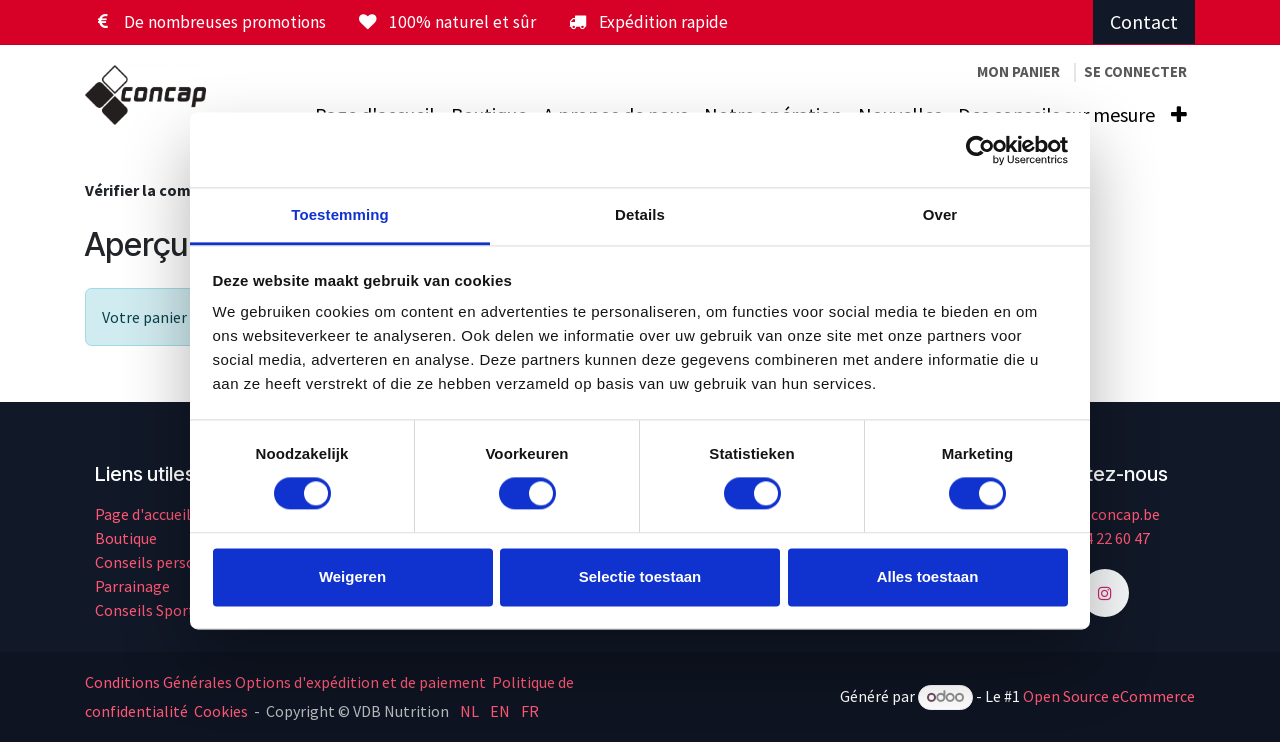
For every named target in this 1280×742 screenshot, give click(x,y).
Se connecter (1135, 71)
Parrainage (132, 586)
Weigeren (352, 576)
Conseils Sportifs (153, 610)
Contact (1144, 21)
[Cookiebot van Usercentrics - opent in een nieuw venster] (980, 150)
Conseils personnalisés (173, 562)
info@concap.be (1104, 514)
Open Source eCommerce (1109, 696)
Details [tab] (640, 214)
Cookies (221, 711)
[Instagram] (1105, 593)
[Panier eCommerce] (1018, 72)
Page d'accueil (143, 514)
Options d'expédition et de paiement (360, 682)
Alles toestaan (928, 576)
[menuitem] (1179, 115)
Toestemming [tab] (340, 214)
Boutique (126, 538)
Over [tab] (940, 214)
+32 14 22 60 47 (1099, 538)
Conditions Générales (158, 682)
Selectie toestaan (640, 576)
